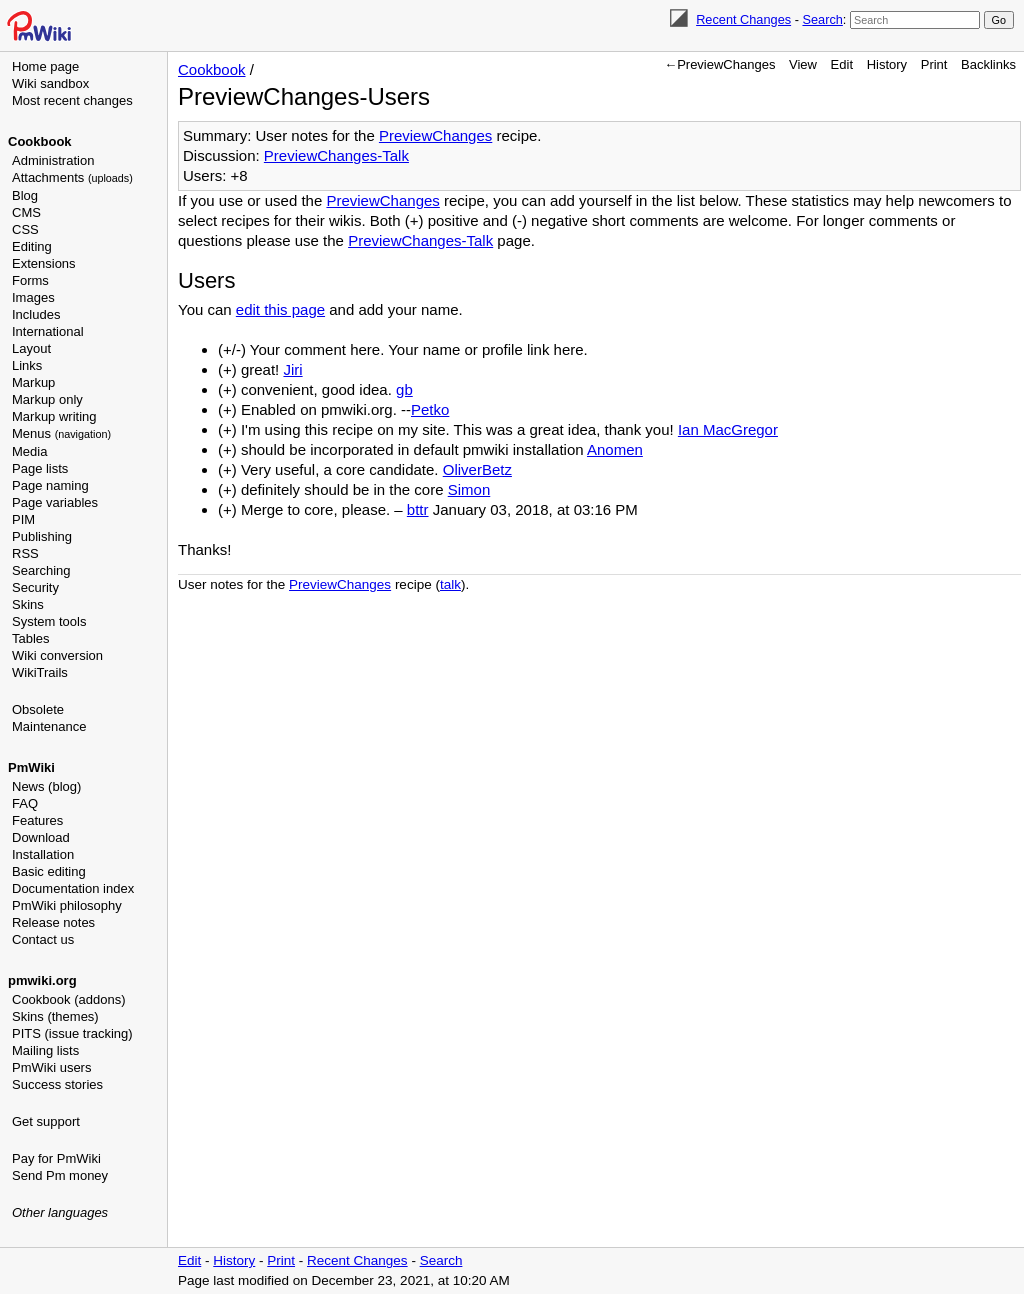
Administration (53, 160)
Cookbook (40, 141)
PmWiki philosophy (67, 905)
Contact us (43, 939)
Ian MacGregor (728, 429)
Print (934, 64)
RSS (25, 553)
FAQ (25, 803)
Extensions (44, 263)
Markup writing (54, 416)
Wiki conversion (57, 655)
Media (29, 451)
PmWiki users (51, 1067)
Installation (43, 854)
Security (35, 587)
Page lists (40, 468)
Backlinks (988, 64)
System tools (49, 621)
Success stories (57, 1084)
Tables (31, 638)
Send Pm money (60, 1175)
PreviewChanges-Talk (336, 155)
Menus (61, 433)
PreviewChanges (435, 135)
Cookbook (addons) (68, 999)
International (48, 331)
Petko (430, 409)
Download (41, 837)
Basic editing (49, 871)
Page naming (50, 485)
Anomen (615, 449)
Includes (36, 314)
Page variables (55, 502)
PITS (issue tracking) (72, 1033)
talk (450, 584)
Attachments (72, 177)
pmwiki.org (42, 980)
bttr (418, 509)
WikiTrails (40, 672)
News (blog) (46, 786)
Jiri (292, 369)
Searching (41, 570)
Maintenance (49, 726)
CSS (25, 229)
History (887, 64)
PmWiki (31, 767)
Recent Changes (743, 19)
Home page (45, 66)
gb (404, 389)
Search (822, 19)
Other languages (60, 1212)
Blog (25, 195)
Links (27, 365)
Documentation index (73, 888)
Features (37, 820)
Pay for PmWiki (56, 1158)
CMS (26, 212)
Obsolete (38, 709)
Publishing (42, 536)
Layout (31, 348)
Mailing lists (45, 1050)
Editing (32, 246)
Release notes (53, 922)
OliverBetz (477, 469)
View (803, 64)
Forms (30, 280)
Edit (842, 64)
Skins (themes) (55, 1016)
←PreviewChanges (719, 64)
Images (33, 297)
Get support (46, 1121)
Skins (28, 604)
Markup (33, 382)
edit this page (280, 309)
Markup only (47, 399)
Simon (469, 489)
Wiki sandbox (50, 83)
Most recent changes (72, 100)
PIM (23, 519)
